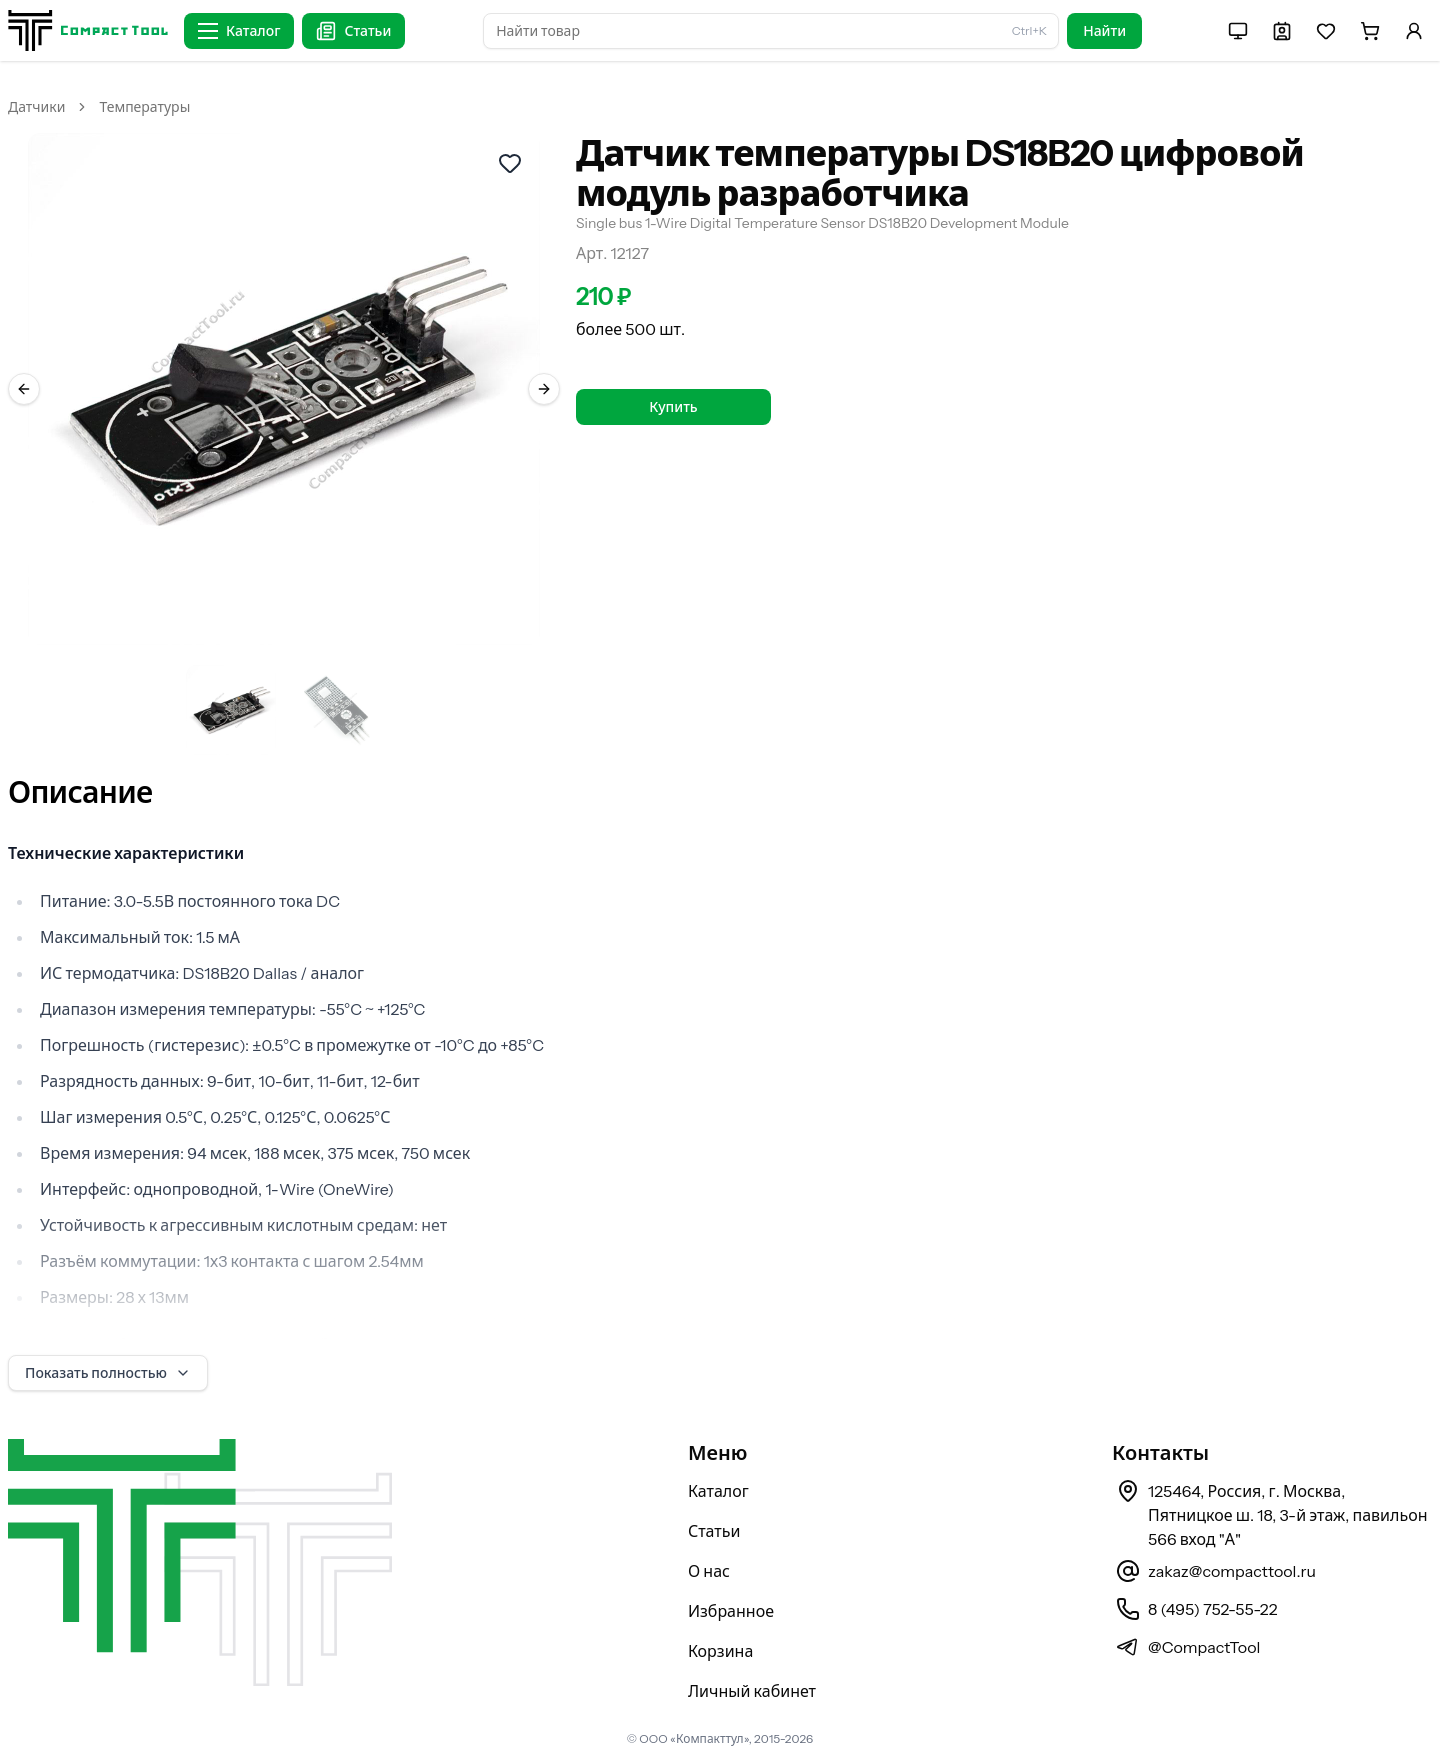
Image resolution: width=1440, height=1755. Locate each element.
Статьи (714, 1531)
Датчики (36, 107)
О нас (709, 1571)
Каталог (718, 1491)
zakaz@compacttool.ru (1232, 1571)
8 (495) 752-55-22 (1212, 1609)
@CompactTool (1204, 1647)
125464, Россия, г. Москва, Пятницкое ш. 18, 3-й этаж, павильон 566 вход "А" (1288, 1515)
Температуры (144, 107)
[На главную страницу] (88, 30)
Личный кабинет (752, 1691)
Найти (1104, 31)
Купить (673, 407)
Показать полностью (108, 1373)
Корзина (720, 1651)
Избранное (731, 1611)
